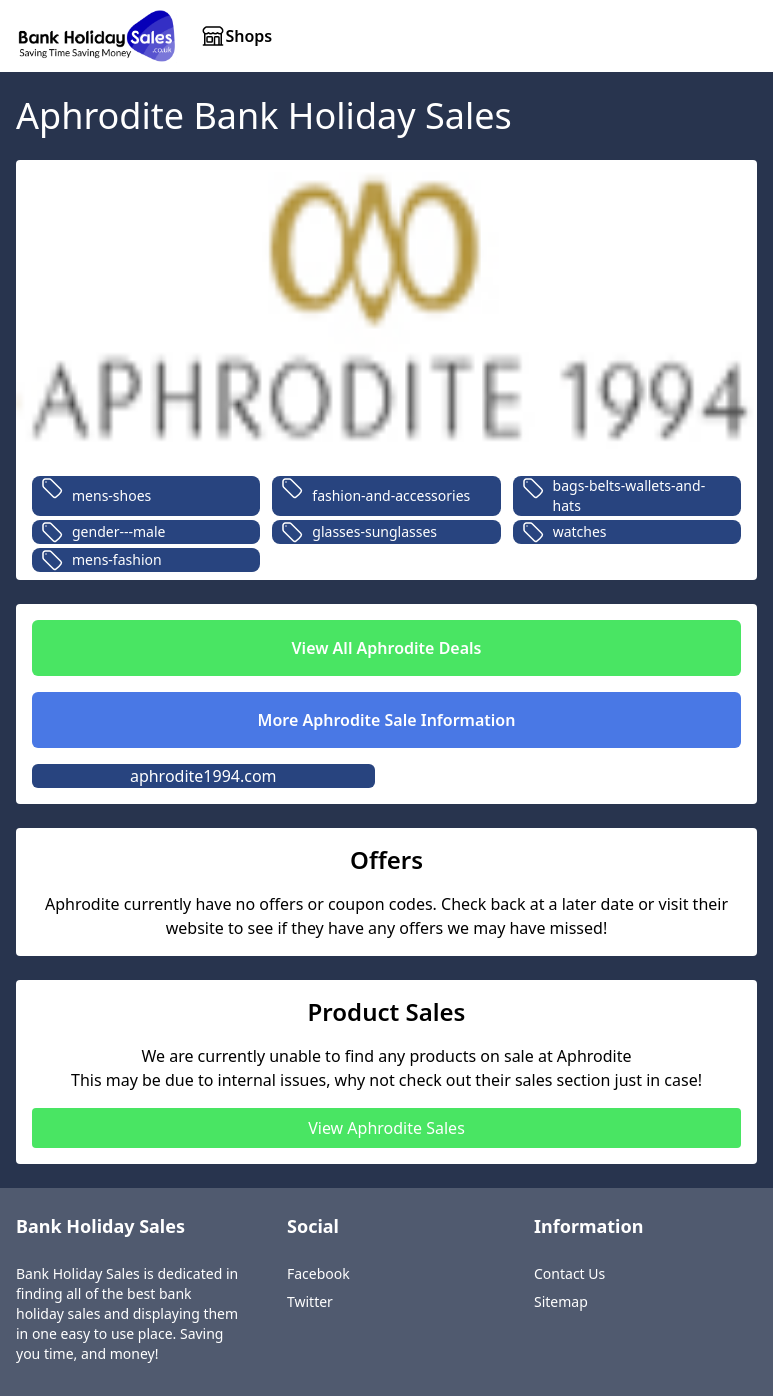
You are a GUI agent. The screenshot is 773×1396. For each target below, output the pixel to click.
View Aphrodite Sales (386, 1128)
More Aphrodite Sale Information (387, 720)
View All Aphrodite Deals (387, 648)
